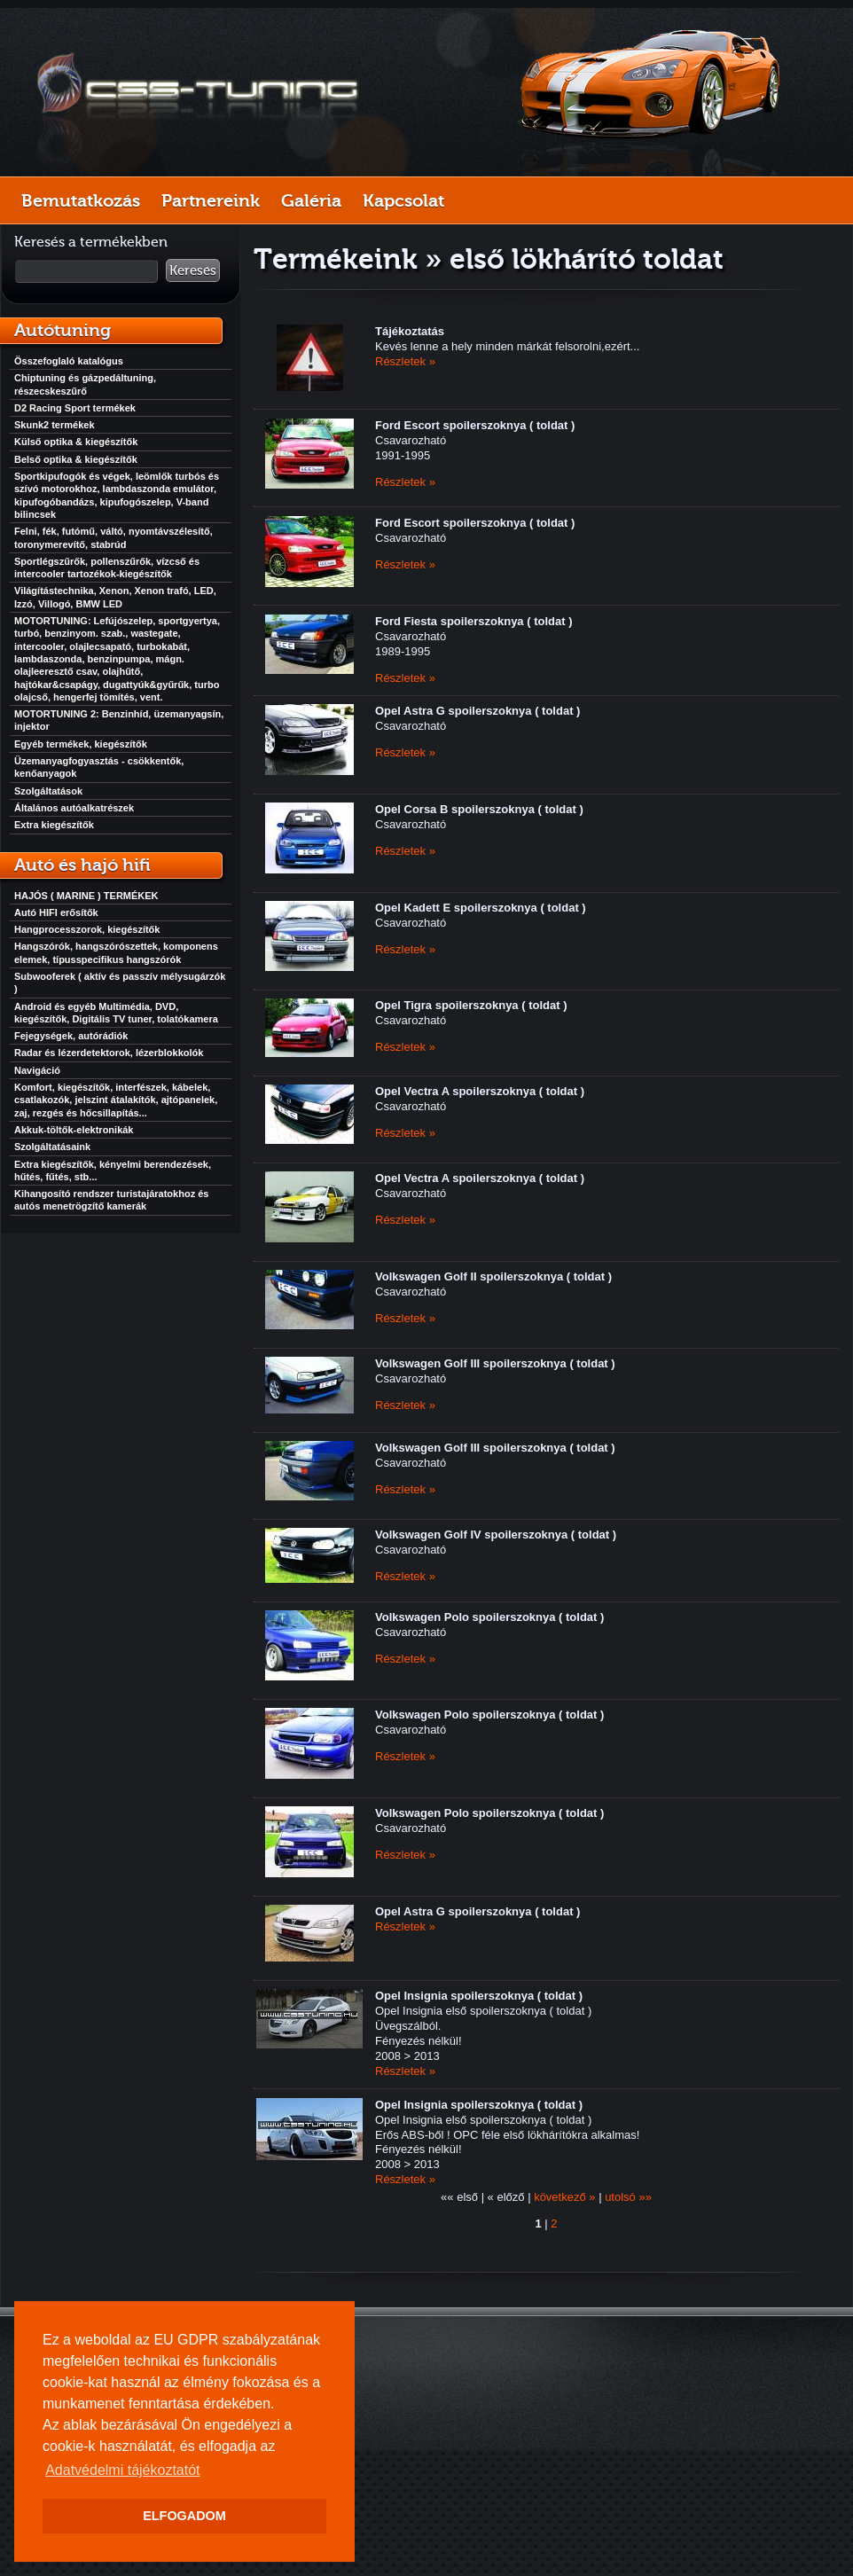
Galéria (311, 200)
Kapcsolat (403, 200)
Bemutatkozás (80, 200)
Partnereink (210, 200)
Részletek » (405, 361)
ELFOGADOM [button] (184, 2516)
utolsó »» (628, 2197)
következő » (564, 2197)
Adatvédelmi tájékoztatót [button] (122, 2470)
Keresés (192, 270)
